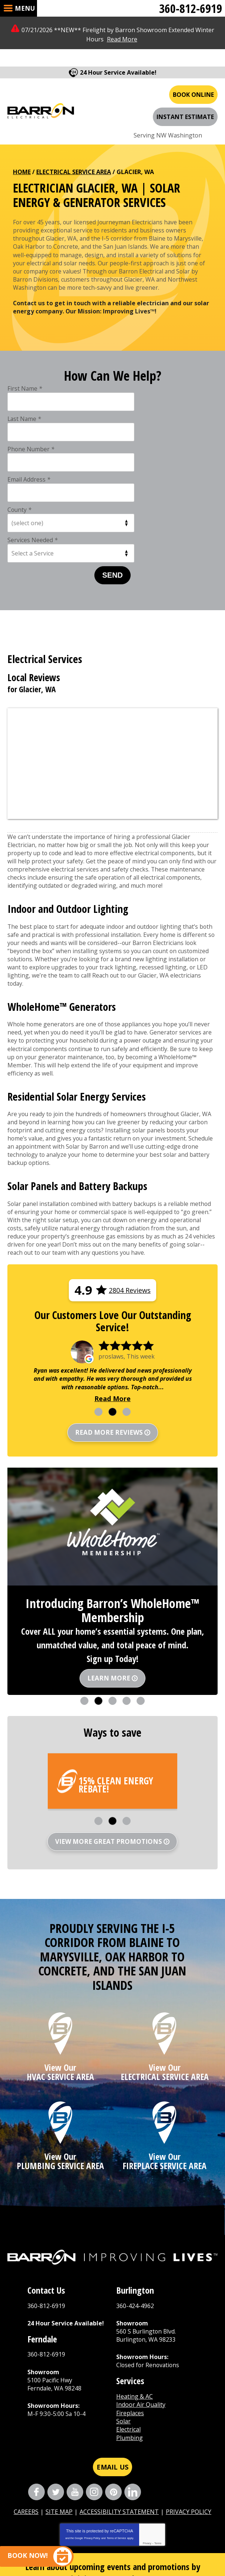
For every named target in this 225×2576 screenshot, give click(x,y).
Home (22, 150)
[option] (112, 1276)
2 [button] (112, 1315)
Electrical (128, 2341)
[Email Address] (102, 2507)
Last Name (131, 369)
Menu (25, 8)
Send (112, 465)
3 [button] (126, 1315)
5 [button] (141, 1604)
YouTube (75, 2403)
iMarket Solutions (166, 2545)
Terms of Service (116, 2449)
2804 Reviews (130, 1192)
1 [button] (98, 1315)
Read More (122, 39)
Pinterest (113, 2403)
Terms (157, 2454)
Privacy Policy (92, 2449)
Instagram (94, 2403)
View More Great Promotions (108, 1744)
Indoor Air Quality (140, 2316)
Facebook (36, 2403)
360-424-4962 (135, 2216)
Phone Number (31, 399)
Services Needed (139, 430)
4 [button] (126, 1604)
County (19, 430)
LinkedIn (132, 2403)
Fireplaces (130, 2324)
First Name (25, 369)
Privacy (147, 2454)
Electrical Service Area (73, 150)
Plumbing (129, 2349)
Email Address (136, 399)
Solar (123, 2332)
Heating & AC (134, 2307)
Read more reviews (109, 1336)
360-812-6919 (190, 8)
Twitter (55, 2403)
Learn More (108, 1581)
